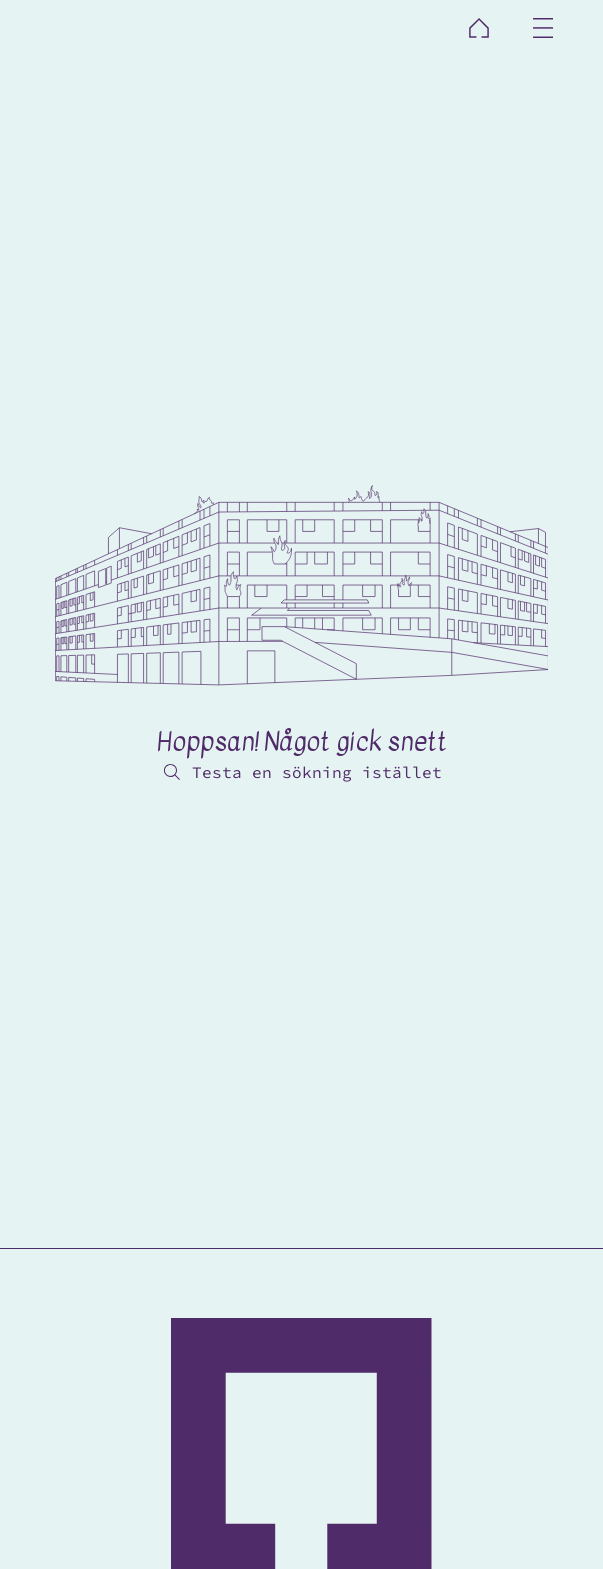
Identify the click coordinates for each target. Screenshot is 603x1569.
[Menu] (544, 28)
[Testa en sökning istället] (301, 772)
